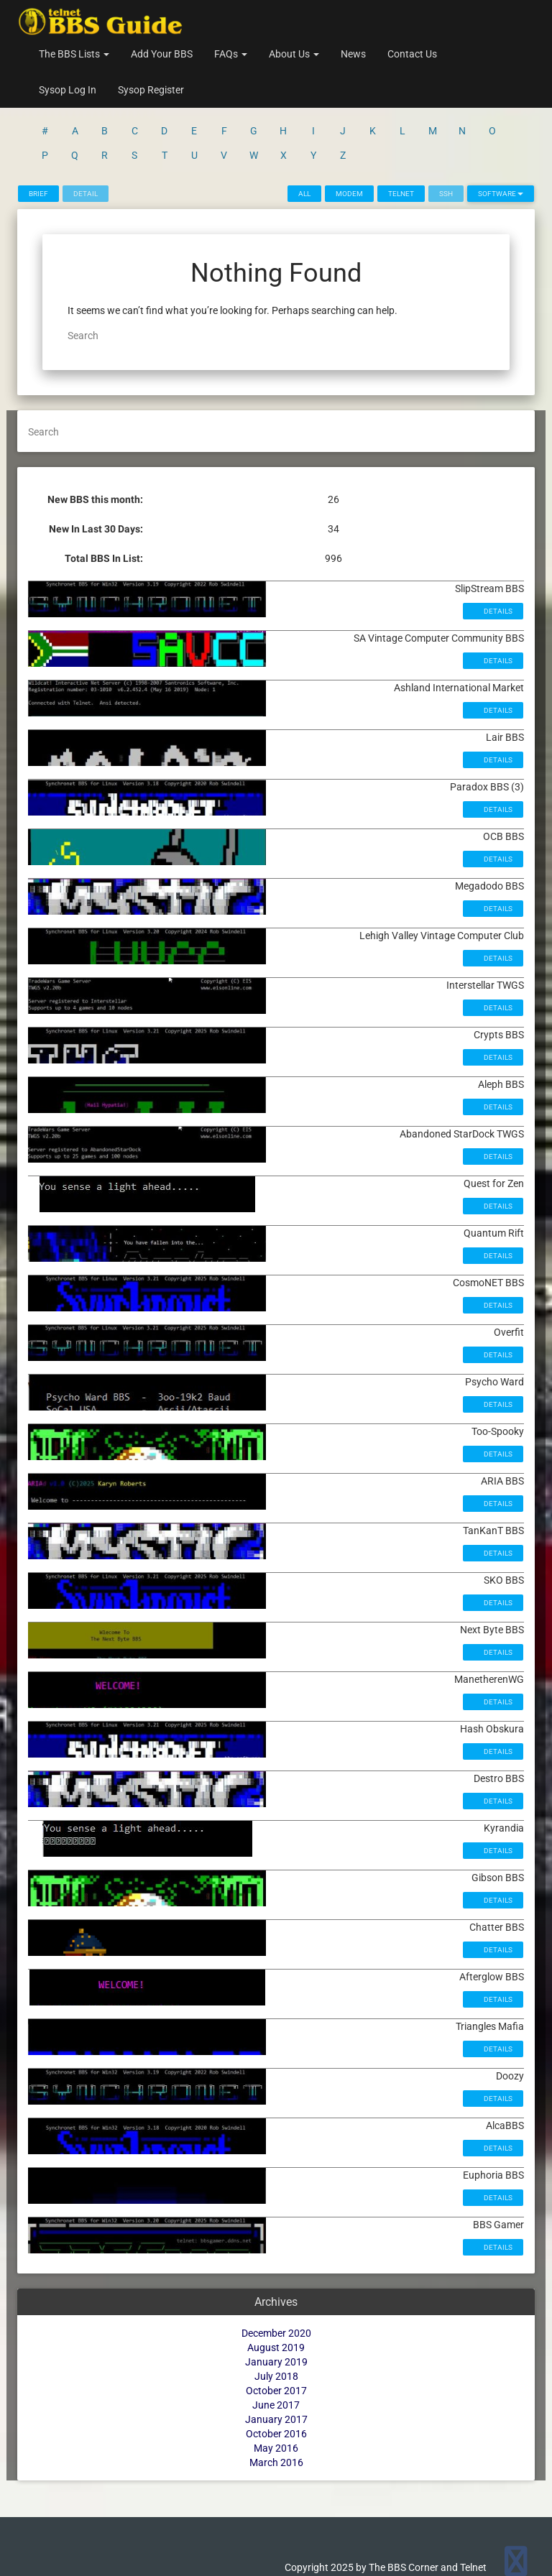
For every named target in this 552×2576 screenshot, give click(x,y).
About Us (294, 54)
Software (500, 194)
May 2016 (276, 2448)
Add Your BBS (162, 54)
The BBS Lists (74, 54)
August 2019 (276, 2347)
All (304, 194)
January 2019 (276, 2362)
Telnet (401, 194)
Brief (38, 194)
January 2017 (276, 2419)
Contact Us (412, 54)
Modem (349, 194)
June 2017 (276, 2405)
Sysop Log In (67, 90)
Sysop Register (151, 90)
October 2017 (276, 2390)
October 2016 (276, 2433)
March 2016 (276, 2462)
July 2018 (276, 2376)
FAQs (230, 54)
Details (497, 611)
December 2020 (276, 2333)
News (353, 54)
